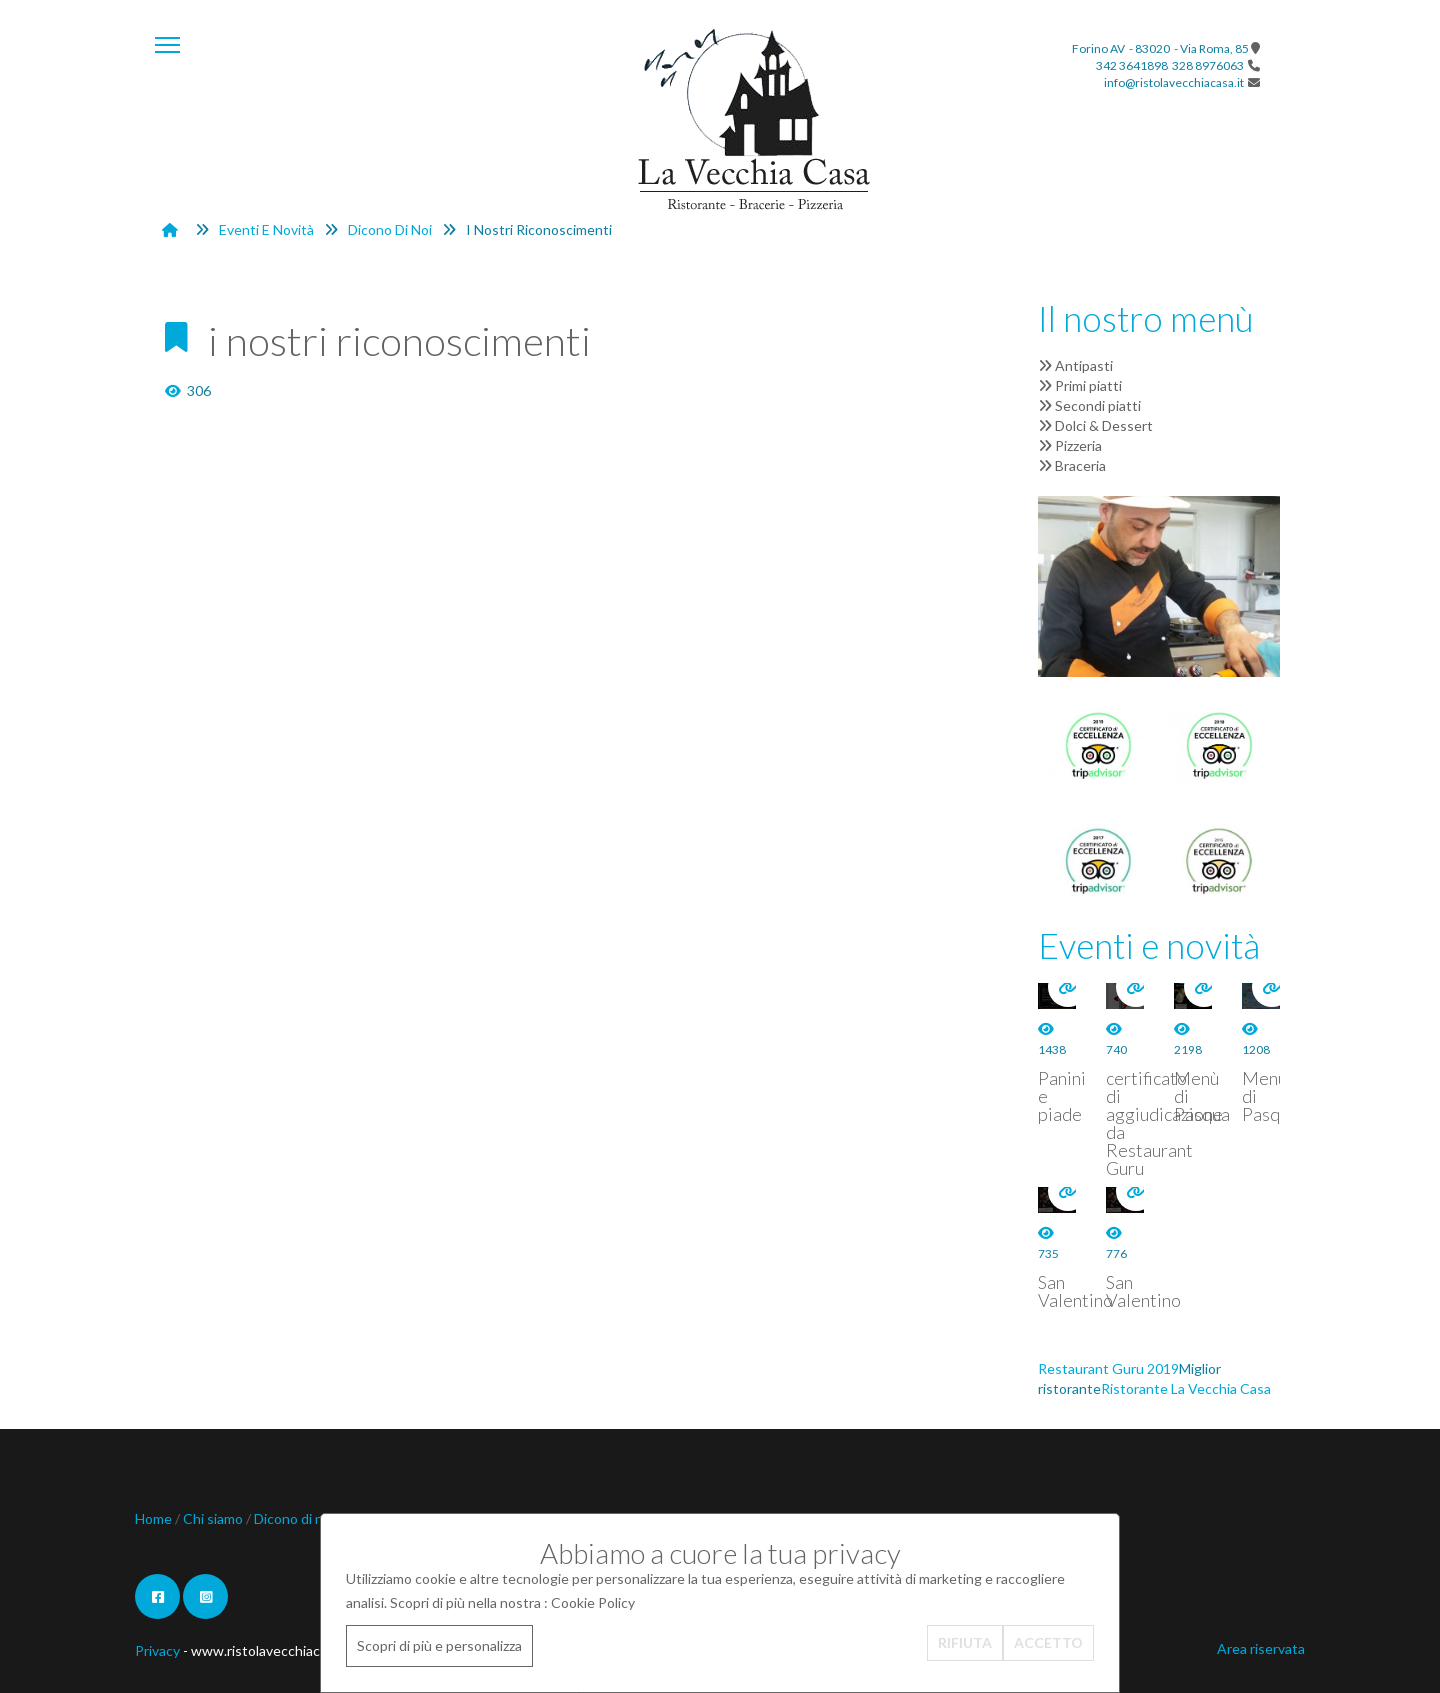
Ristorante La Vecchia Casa (1186, 1388)
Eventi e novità (266, 229)
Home (155, 1518)
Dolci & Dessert (1095, 425)
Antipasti (1075, 365)
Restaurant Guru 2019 (1108, 1368)
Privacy (157, 1650)
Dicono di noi (390, 229)
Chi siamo (214, 1518)
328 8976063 (1208, 65)
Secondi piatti (1089, 405)
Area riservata (1261, 1648)
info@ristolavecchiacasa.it (1174, 82)
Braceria (1072, 465)
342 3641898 (1132, 65)
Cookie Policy (593, 1602)
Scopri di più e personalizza (439, 1645)
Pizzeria (1070, 445)
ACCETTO (1048, 1642)
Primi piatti (1080, 385)
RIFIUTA (965, 1642)
